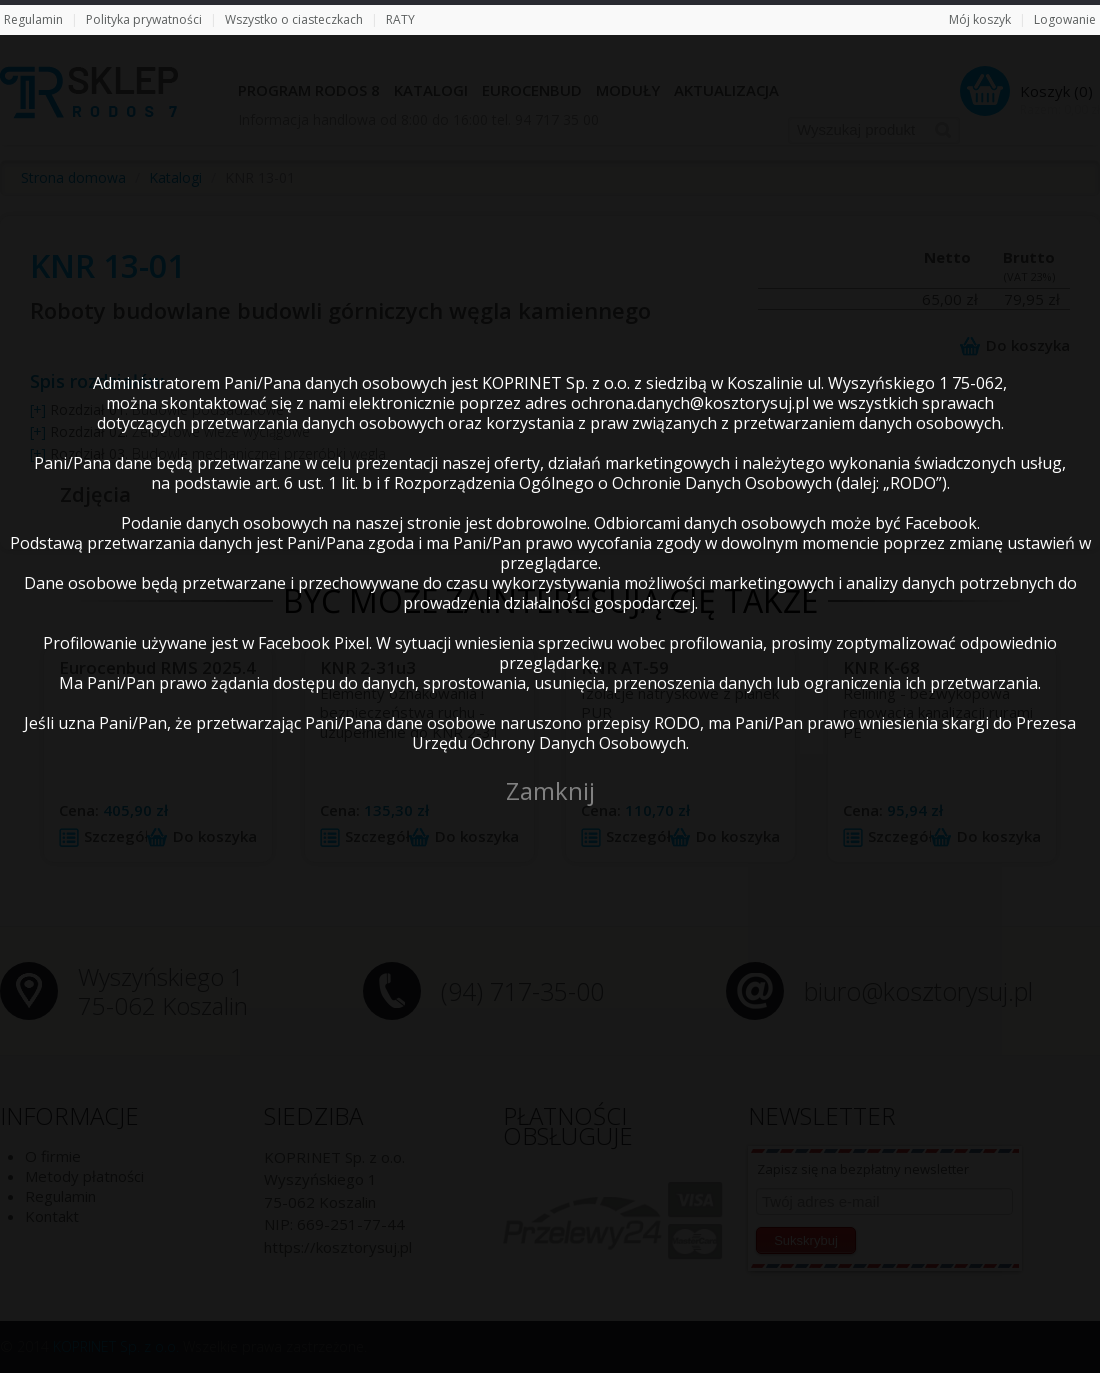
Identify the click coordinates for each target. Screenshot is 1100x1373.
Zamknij (550, 790)
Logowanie (1065, 19)
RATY (400, 19)
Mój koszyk (980, 19)
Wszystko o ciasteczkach (294, 19)
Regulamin (33, 19)
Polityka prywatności (144, 19)
